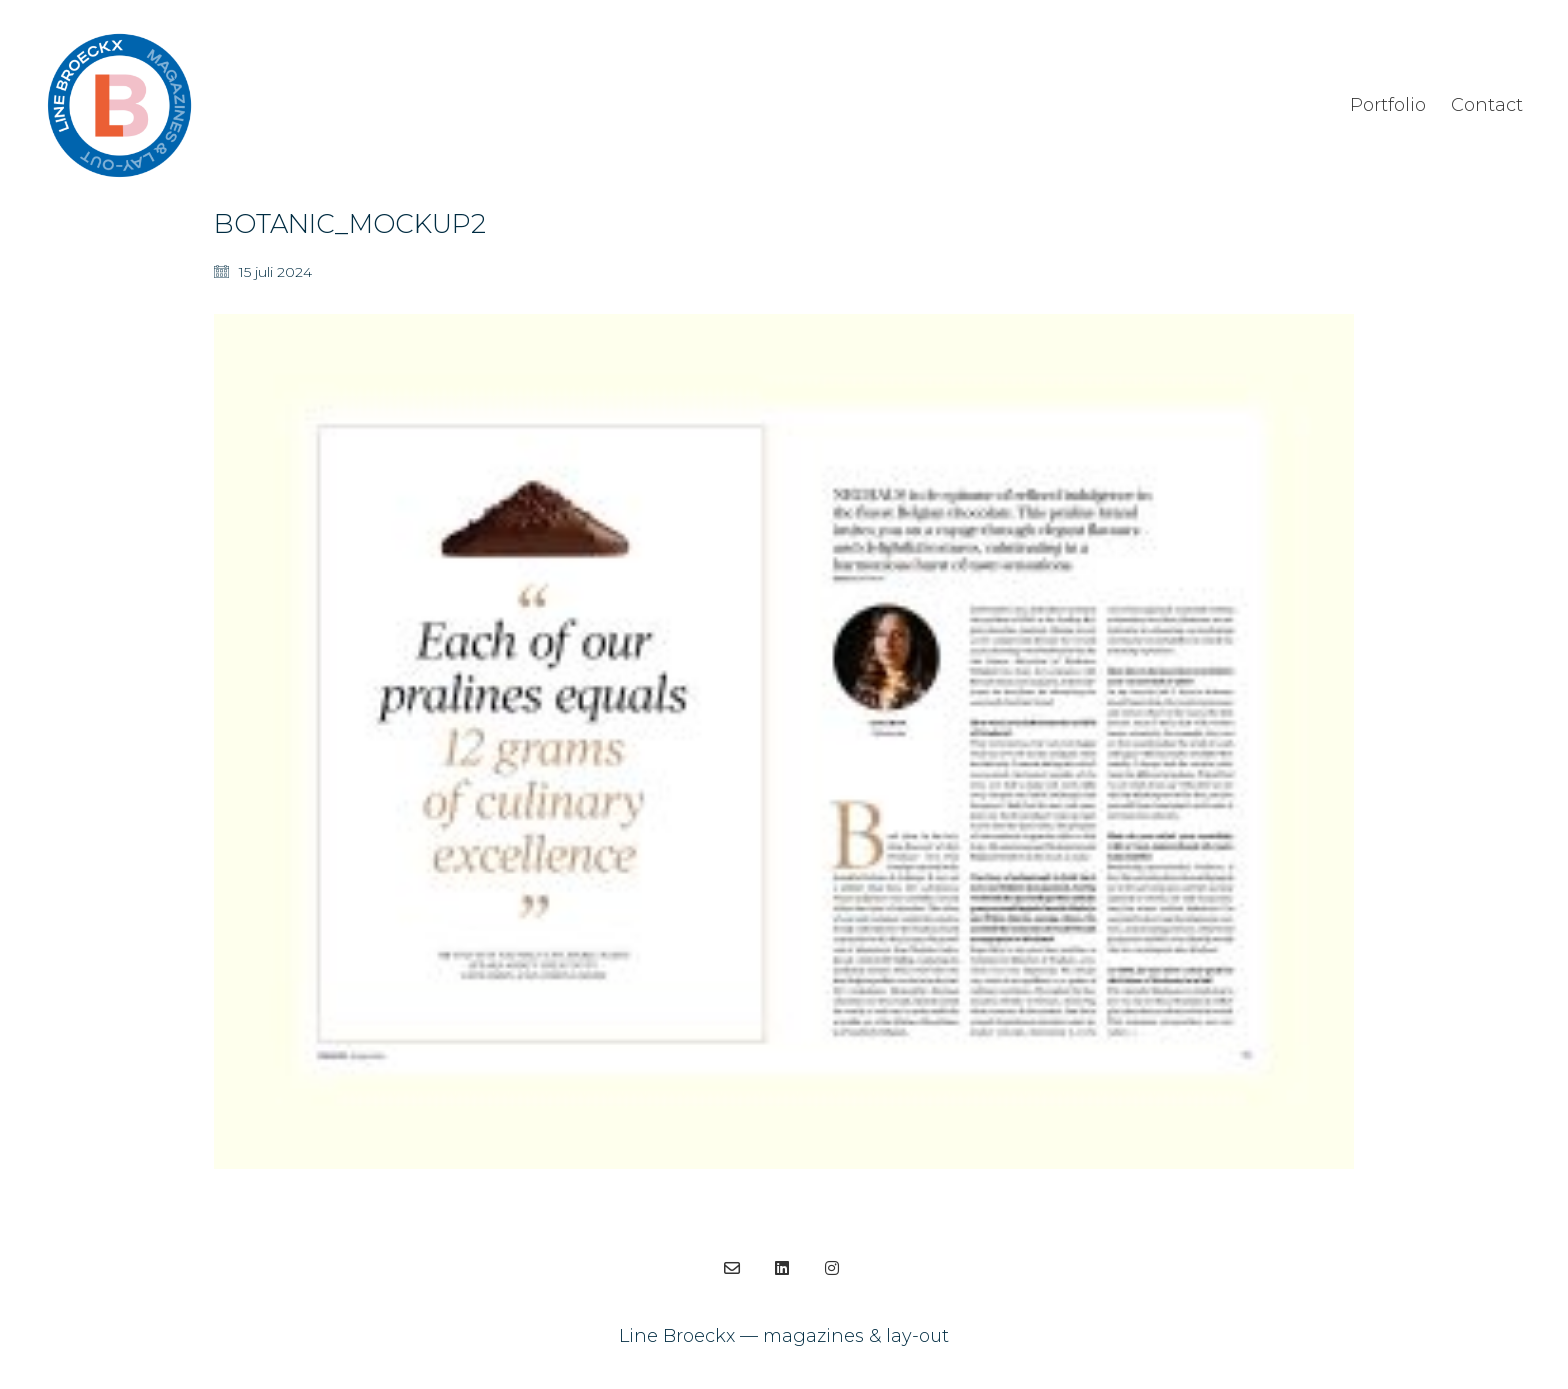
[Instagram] (832, 1268)
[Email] (732, 1268)
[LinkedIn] (782, 1268)
